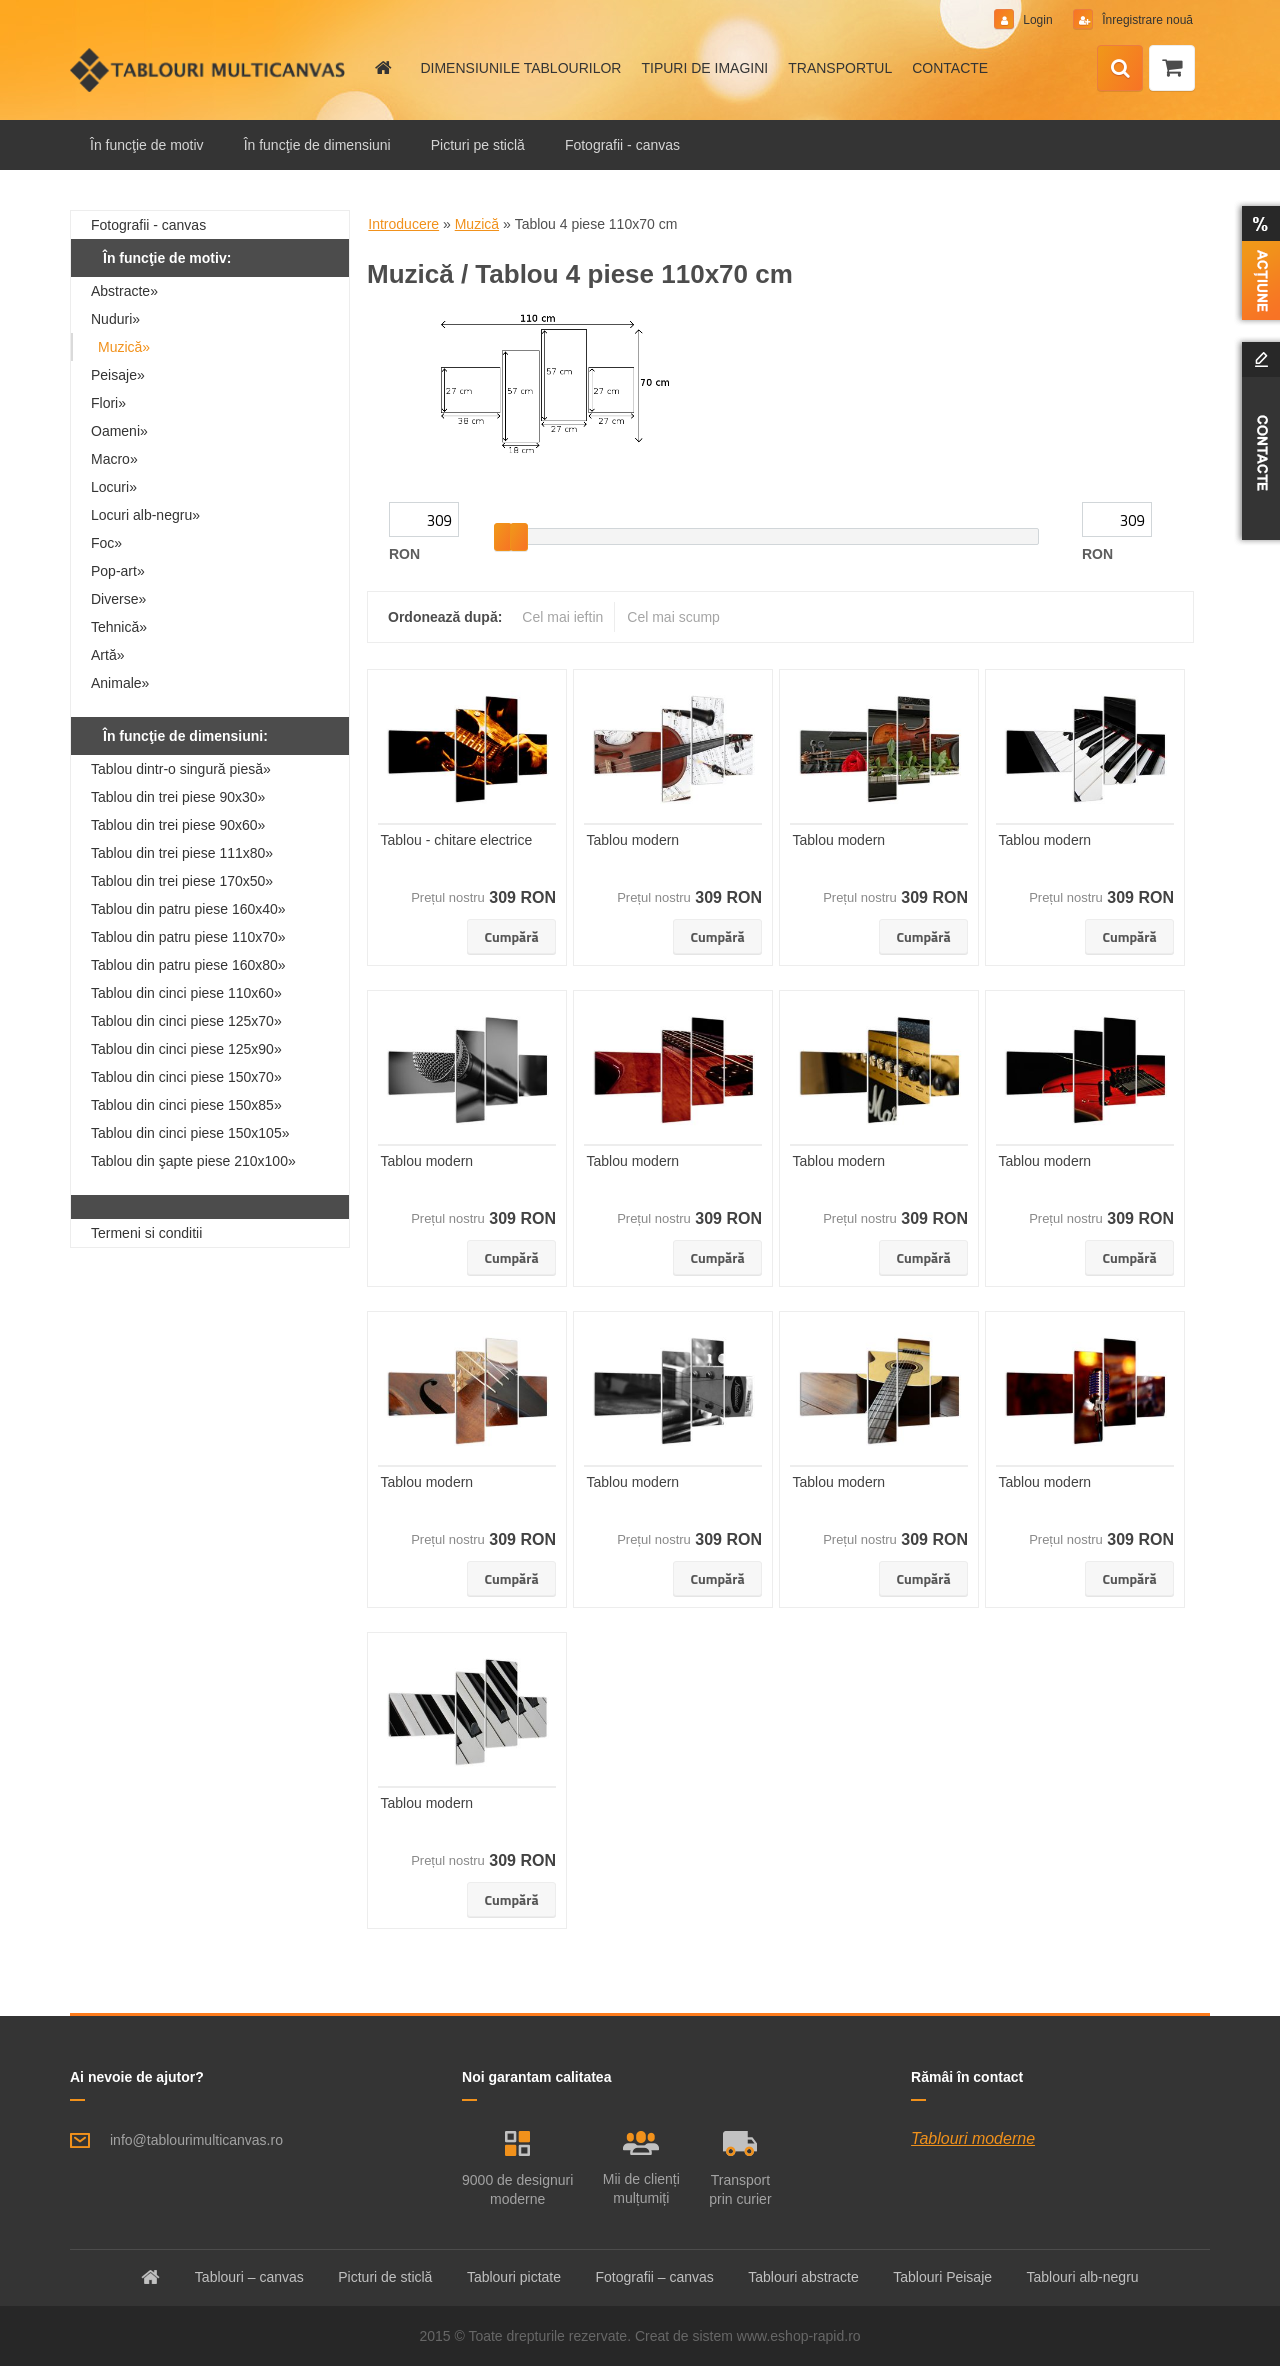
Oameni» (119, 431)
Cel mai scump (673, 617)
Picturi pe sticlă (478, 145)
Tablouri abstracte (803, 2277)
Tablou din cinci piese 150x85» (186, 1105)
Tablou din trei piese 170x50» (182, 881)
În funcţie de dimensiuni (317, 145)
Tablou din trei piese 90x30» (178, 797)
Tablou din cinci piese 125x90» (186, 1049)
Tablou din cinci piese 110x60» (186, 993)
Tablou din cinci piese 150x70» (186, 1077)
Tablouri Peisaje (942, 2277)
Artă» (107, 655)
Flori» (108, 403)
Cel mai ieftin (562, 617)
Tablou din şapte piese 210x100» (193, 1161)
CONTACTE (950, 68)
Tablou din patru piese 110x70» (188, 937)
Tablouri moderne (973, 2138)
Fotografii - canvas (622, 145)
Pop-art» (118, 571)
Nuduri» (115, 319)
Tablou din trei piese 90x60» (178, 825)
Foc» (106, 543)
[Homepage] (382, 68)
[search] (1120, 69)
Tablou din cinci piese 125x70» (186, 1021)
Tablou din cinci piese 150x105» (190, 1133)
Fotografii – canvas (655, 2277)
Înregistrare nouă (1146, 20)
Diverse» (118, 599)
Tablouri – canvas (249, 2277)
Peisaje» (118, 375)
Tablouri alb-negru (1083, 2277)
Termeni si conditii (146, 1233)
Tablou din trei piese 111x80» (182, 853)
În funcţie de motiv (147, 145)
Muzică (477, 224)
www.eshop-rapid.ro (799, 2336)
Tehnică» (119, 627)
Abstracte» (124, 291)
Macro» (114, 459)
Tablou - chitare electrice (457, 840)
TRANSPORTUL (840, 68)
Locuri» (114, 487)
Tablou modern (633, 840)
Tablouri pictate (514, 2277)
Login (1038, 20)
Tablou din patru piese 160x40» (188, 909)
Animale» (120, 683)
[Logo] (207, 70)
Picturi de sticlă (385, 2277)
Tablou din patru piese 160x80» (188, 965)
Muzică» (124, 347)
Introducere (403, 224)
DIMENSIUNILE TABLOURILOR (520, 68)
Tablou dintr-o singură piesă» (181, 769)
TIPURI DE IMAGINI (704, 68)
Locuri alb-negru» (145, 515)
